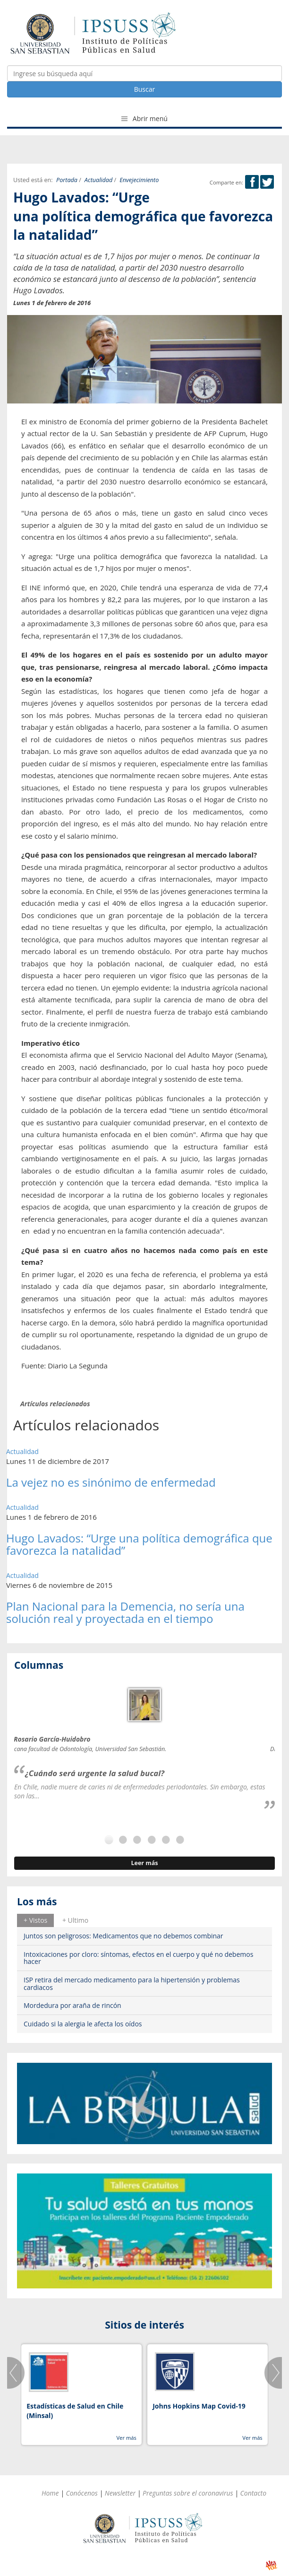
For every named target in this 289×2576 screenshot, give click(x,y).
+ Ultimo (75, 1920)
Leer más (144, 1863)
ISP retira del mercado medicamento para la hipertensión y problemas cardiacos (132, 1983)
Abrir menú (144, 118)
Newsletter (120, 2492)
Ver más (126, 2437)
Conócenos (82, 2492)
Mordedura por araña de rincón (72, 2005)
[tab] (35, 1920)
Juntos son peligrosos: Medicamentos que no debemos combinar (123, 1935)
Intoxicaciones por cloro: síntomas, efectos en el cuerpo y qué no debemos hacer (138, 1958)
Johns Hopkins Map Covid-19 (199, 2405)
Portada (66, 180)
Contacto (253, 2492)
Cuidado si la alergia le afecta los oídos (83, 2023)
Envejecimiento (139, 180)
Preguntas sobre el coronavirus (188, 2492)
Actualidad (98, 180)
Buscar (144, 89)
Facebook (252, 182)
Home (50, 2492)
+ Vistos (35, 1920)
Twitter (267, 182)
